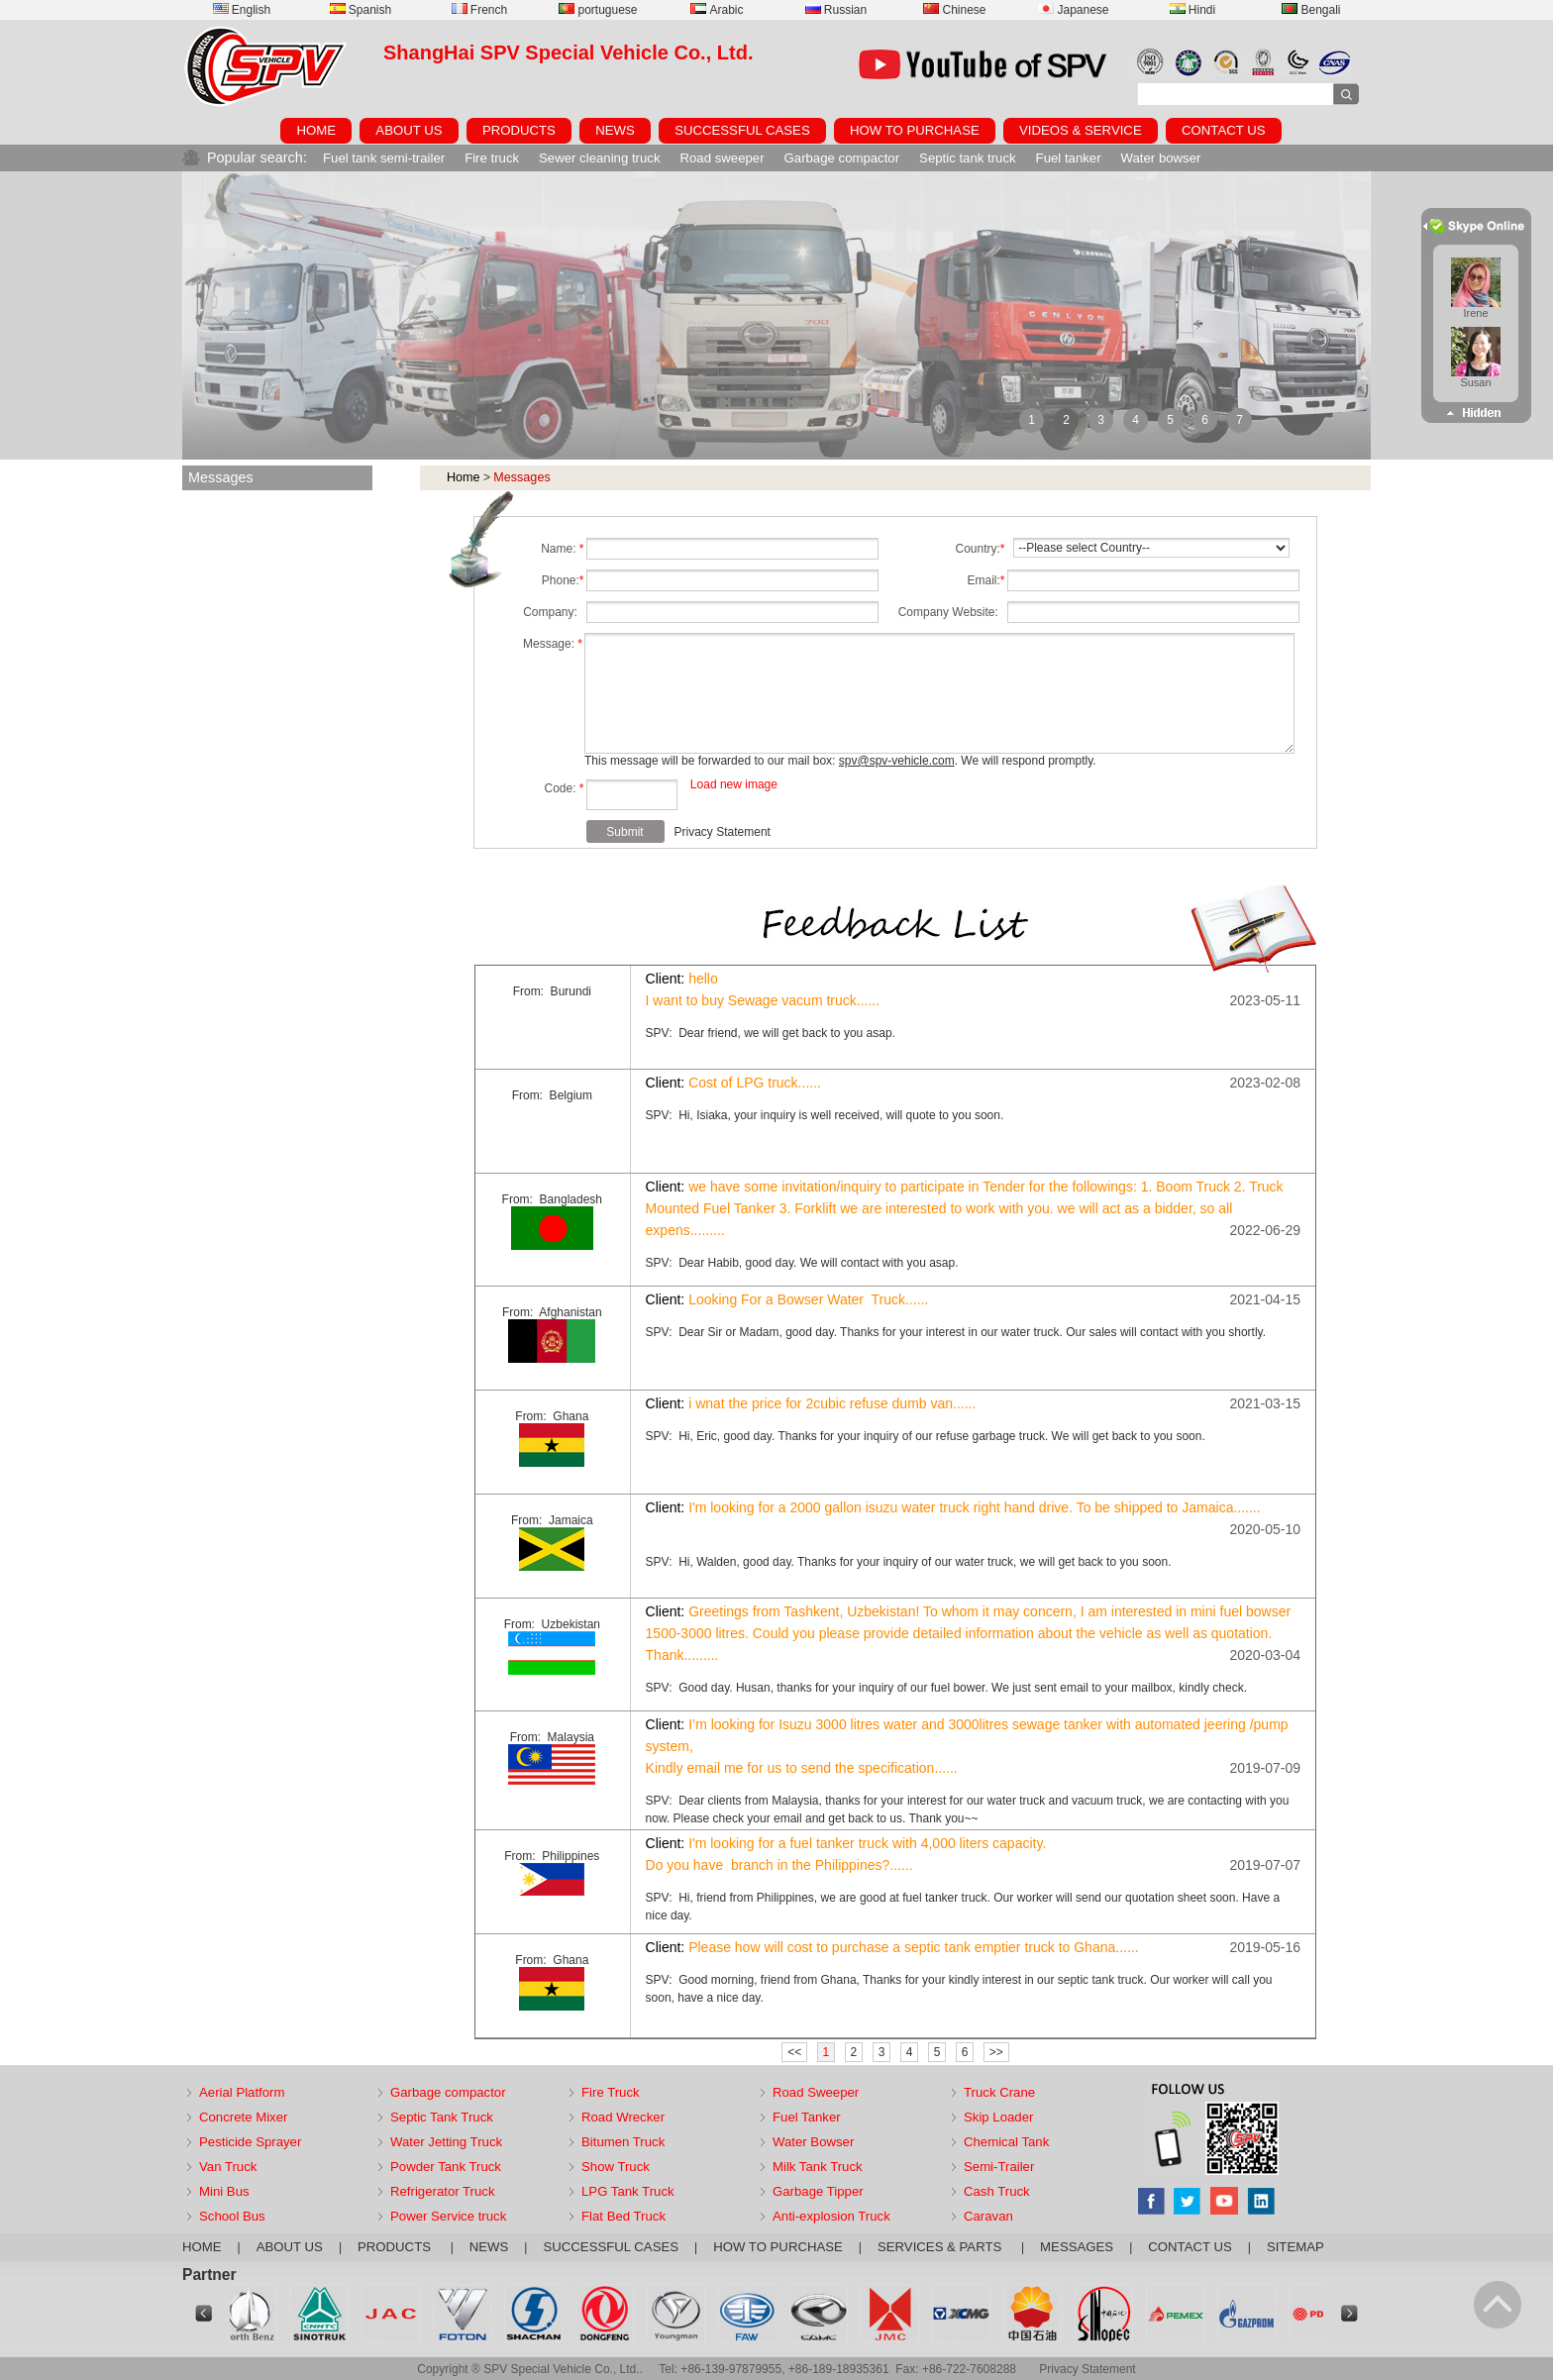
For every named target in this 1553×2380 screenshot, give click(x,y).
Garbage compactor (842, 158)
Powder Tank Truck (445, 2166)
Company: (553, 612)
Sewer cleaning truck (599, 158)
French (479, 10)
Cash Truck (997, 2191)
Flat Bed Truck (623, 2216)
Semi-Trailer (999, 2166)
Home (463, 477)
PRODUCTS (519, 130)
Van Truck (228, 2166)
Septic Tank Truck (441, 2117)
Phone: (563, 580)
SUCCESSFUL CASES (742, 130)
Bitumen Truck (623, 2141)
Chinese (954, 10)
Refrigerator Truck (442, 2191)
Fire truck (492, 158)
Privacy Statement (722, 832)
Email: (985, 580)
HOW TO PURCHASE (915, 130)
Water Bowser (813, 2141)
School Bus (232, 2216)
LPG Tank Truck (627, 2191)
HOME (316, 130)
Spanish (360, 10)
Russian (836, 10)
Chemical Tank (1006, 2141)
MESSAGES (1076, 2246)
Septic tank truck (967, 158)
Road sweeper (722, 158)
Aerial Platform (241, 2092)
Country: (979, 549)
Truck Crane (999, 2092)
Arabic (716, 10)
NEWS (615, 130)
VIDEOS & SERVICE (1080, 130)
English (241, 10)
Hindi (1192, 10)
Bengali (1311, 10)
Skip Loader (998, 2117)
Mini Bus (224, 2191)
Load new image (733, 784)
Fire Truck (610, 2092)
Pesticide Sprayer (250, 2141)
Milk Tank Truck (818, 2166)
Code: (563, 788)
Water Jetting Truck (446, 2141)
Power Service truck (448, 2216)
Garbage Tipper (818, 2191)
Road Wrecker (623, 2117)
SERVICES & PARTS (941, 2246)
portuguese (598, 10)
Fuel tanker (1068, 158)
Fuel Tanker (807, 2117)
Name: (562, 549)
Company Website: (951, 612)
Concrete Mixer (243, 2117)
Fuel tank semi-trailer (384, 158)
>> (996, 2052)
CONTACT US (1224, 130)
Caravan (988, 2216)
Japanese (1073, 10)
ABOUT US (408, 130)
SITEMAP (1295, 2246)
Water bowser (1161, 158)
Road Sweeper (816, 2092)
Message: (552, 644)
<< (794, 2052)
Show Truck (615, 2166)
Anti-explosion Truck (831, 2216)
